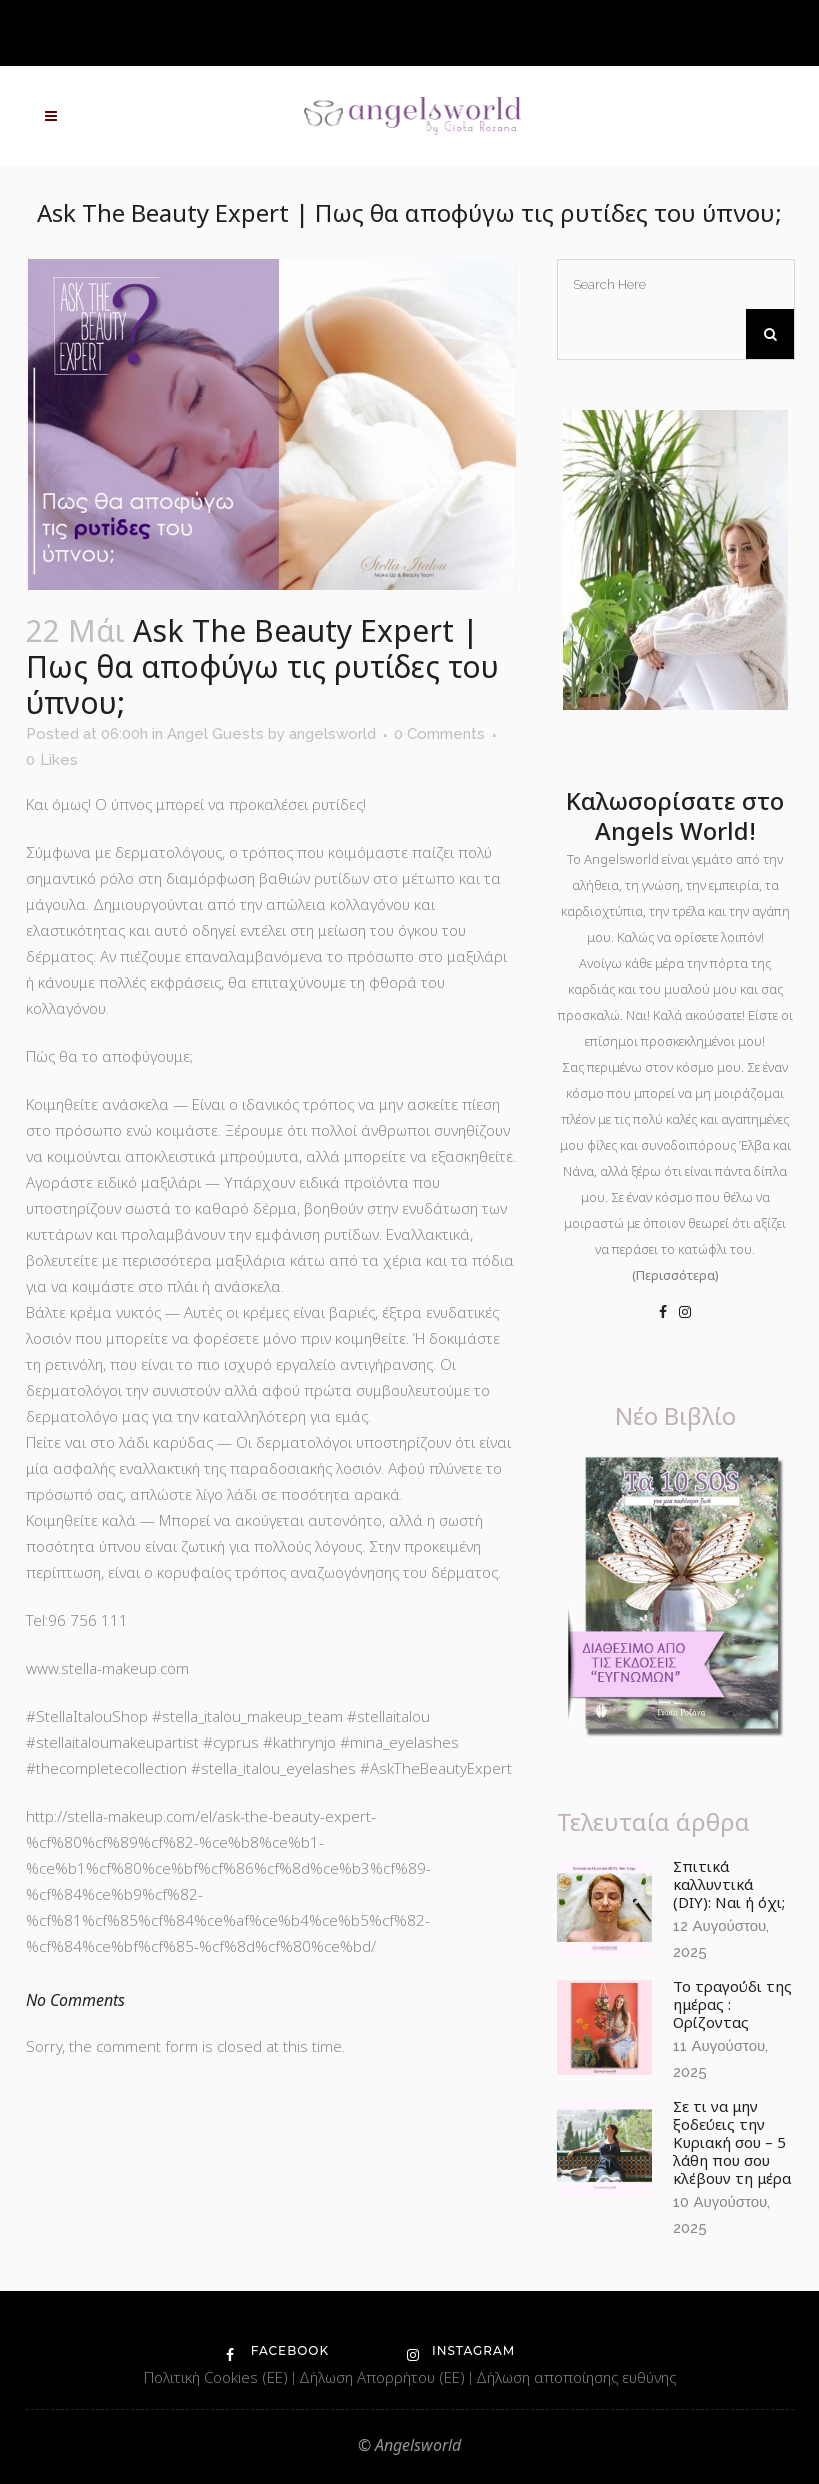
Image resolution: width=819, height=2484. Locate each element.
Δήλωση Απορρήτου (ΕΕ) (384, 2377)
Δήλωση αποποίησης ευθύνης (576, 2377)
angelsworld (332, 734)
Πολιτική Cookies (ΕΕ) (218, 2377)
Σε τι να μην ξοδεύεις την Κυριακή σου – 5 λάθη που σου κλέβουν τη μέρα (732, 2142)
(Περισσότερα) (675, 1275)
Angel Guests (215, 734)
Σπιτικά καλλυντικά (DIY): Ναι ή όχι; (729, 1884)
